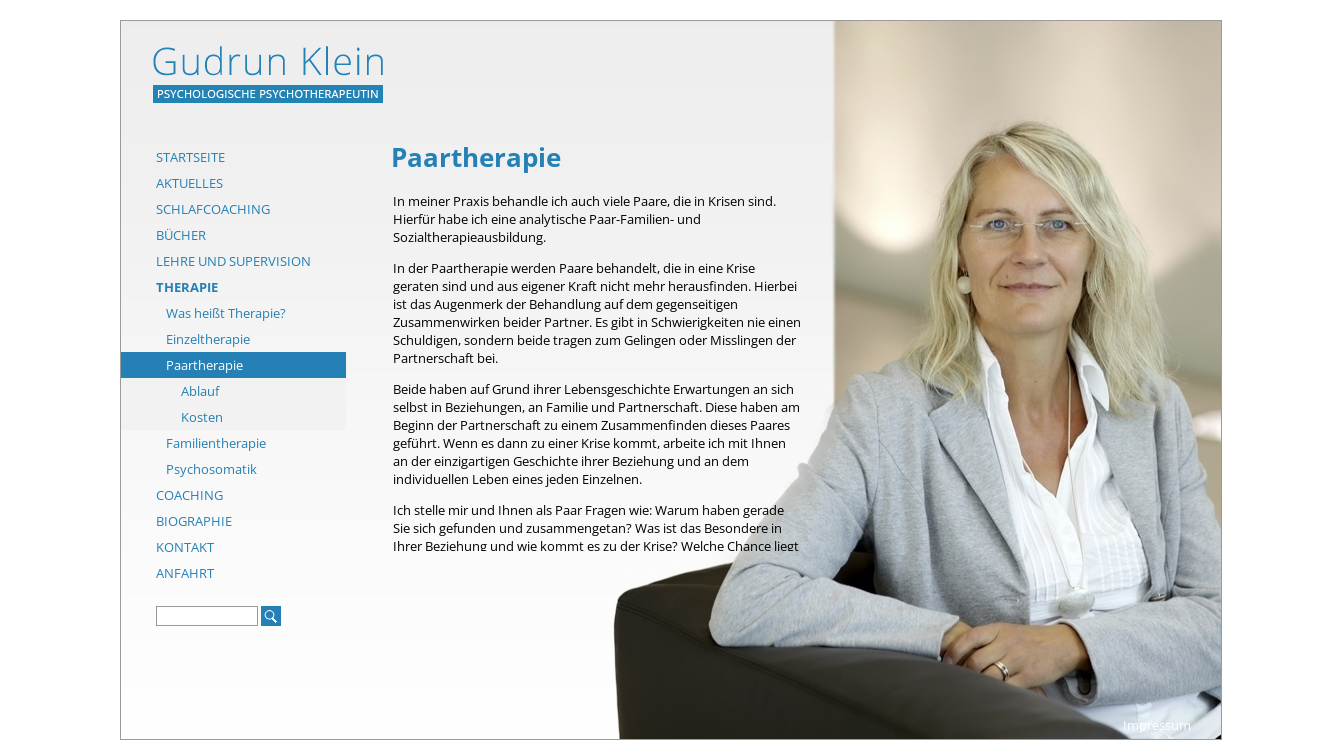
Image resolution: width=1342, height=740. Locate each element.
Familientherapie (216, 443)
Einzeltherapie (208, 339)
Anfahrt (185, 573)
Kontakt (185, 547)
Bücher (181, 235)
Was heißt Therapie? (226, 313)
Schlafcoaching (213, 209)
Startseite (190, 157)
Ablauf (200, 391)
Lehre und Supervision (233, 261)
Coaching (189, 495)
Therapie (187, 287)
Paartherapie (204, 365)
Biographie (194, 521)
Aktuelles (189, 183)
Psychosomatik (211, 469)
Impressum (1157, 725)
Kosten (202, 417)
